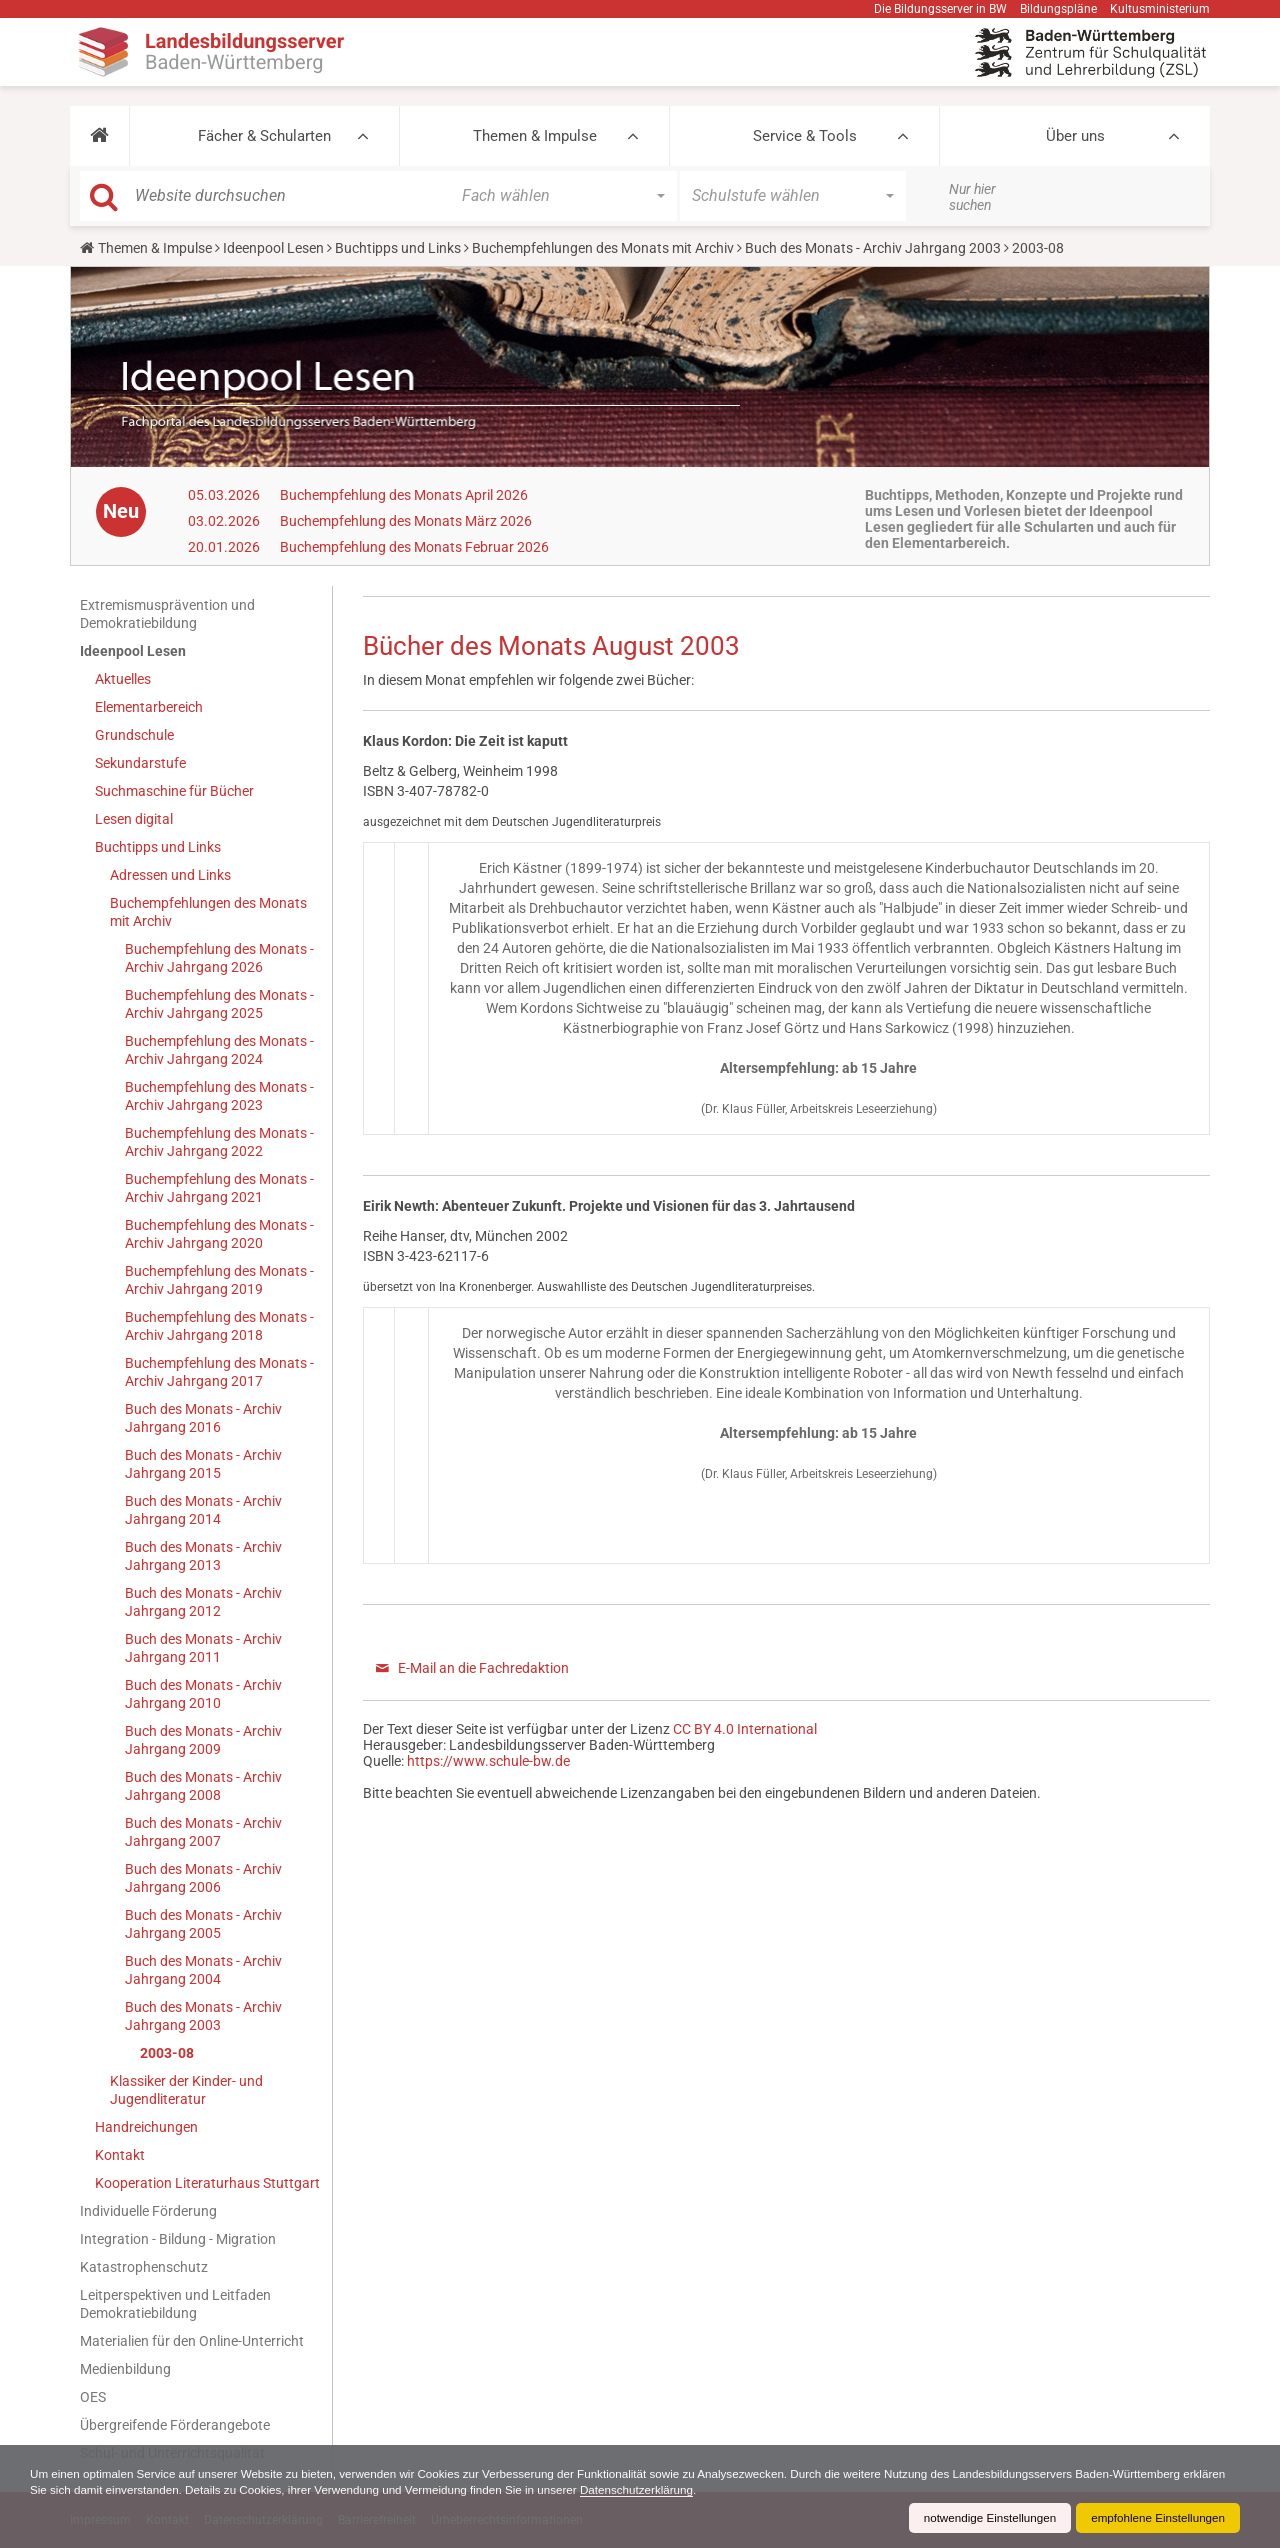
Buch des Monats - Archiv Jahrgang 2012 (203, 1602)
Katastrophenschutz (144, 2267)
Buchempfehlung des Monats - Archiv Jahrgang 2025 (219, 1004)
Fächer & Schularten (264, 136)
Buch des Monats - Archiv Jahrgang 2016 (203, 1418)
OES (93, 2397)
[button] (99, 136)
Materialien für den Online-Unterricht (192, 2341)
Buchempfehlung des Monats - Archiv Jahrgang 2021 (219, 1188)
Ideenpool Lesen (273, 248)
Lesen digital (134, 819)
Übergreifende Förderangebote (175, 2425)
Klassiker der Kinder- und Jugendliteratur (186, 2090)
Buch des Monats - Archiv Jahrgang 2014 (203, 1510)
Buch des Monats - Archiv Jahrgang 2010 (203, 1694)
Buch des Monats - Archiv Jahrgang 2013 (203, 1556)
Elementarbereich (149, 707)
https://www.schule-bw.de (488, 1761)
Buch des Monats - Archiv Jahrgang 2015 (203, 1464)
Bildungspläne (1058, 9)
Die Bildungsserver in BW (940, 9)
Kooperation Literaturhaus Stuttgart (207, 2183)
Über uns (1075, 136)
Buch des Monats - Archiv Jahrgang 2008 (203, 1786)
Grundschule (134, 735)
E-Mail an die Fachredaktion (483, 1668)
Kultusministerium (1160, 9)
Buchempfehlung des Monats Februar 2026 (414, 547)
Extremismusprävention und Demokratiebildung (167, 614)
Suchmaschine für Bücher (174, 791)
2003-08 (167, 2053)
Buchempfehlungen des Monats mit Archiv (603, 248)
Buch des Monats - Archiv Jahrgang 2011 (203, 1648)
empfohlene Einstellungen (1156, 2518)
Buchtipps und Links (398, 248)
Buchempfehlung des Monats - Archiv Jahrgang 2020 (219, 1234)
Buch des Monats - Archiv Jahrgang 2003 (873, 248)
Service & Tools (805, 136)
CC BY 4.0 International (745, 1729)
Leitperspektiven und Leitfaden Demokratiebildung (175, 2304)
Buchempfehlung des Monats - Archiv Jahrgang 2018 (219, 1326)
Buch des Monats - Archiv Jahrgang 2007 (203, 1832)
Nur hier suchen (972, 197)
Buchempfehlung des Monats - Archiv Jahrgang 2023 (219, 1096)
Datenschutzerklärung (702, 2490)
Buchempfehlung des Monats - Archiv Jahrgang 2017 (219, 1372)
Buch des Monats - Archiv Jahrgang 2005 (203, 1924)
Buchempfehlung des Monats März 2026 (406, 521)
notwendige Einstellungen (983, 2518)
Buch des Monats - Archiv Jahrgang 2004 (203, 1970)
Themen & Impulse (535, 136)
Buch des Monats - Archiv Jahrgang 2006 (203, 1878)
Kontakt (120, 2155)
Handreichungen (146, 2127)
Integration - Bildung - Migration (178, 2239)
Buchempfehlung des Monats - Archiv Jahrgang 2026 (219, 958)
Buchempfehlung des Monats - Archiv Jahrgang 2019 (219, 1280)
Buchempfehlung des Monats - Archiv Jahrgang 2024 (219, 1050)
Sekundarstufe (140, 763)
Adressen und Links (170, 875)
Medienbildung (125, 2369)
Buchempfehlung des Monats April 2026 (404, 495)
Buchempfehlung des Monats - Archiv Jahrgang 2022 (219, 1142)
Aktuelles (123, 679)
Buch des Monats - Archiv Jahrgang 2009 (203, 1740)
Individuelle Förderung (148, 2211)
